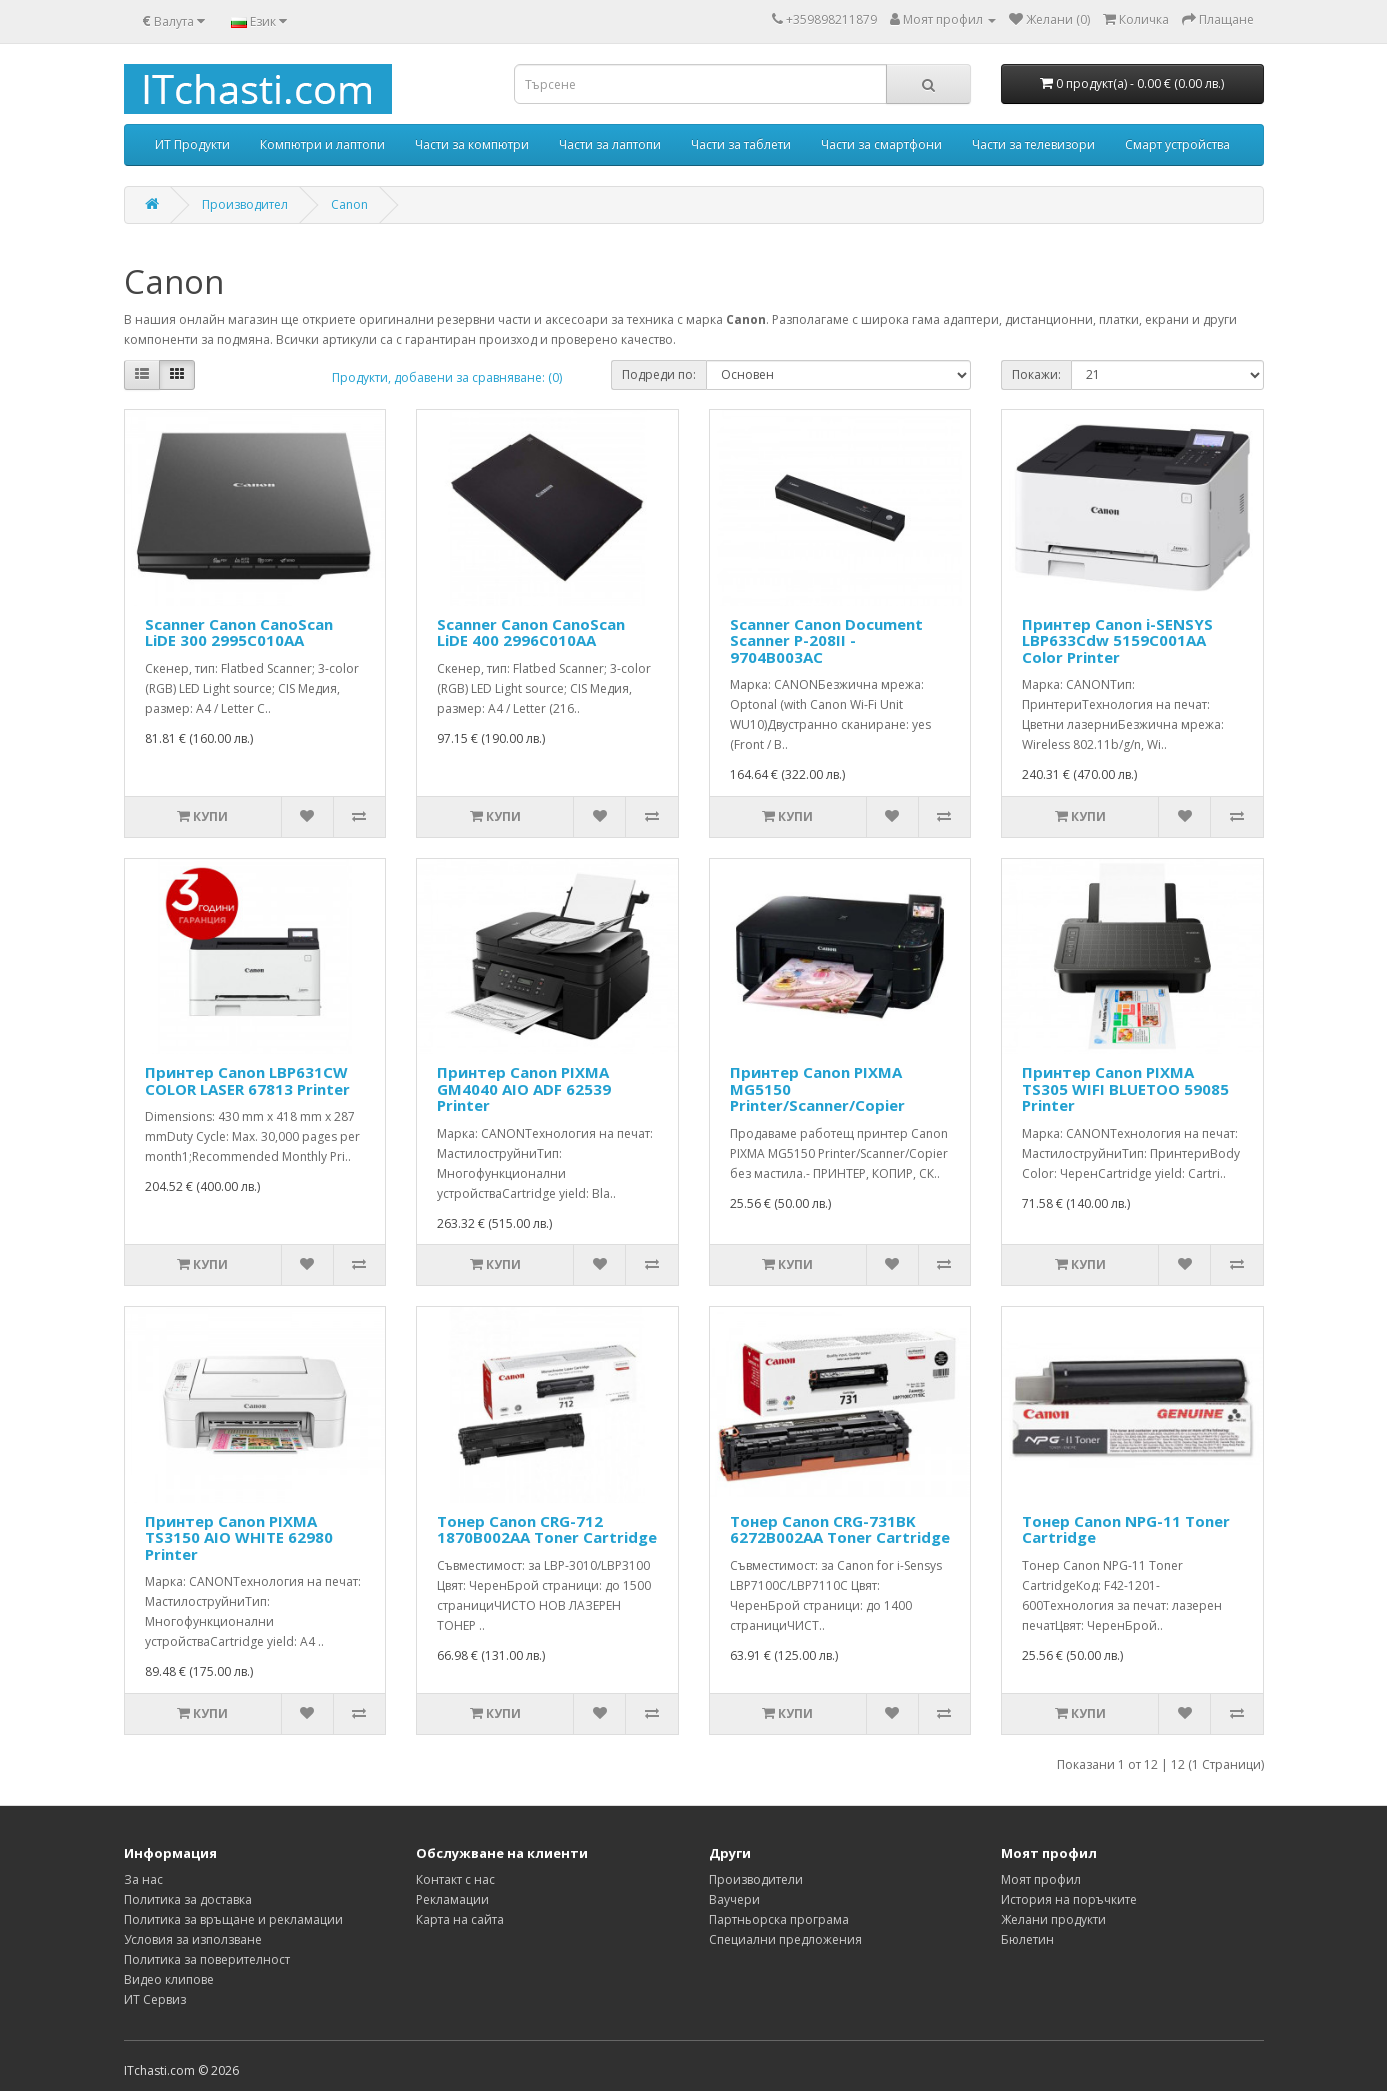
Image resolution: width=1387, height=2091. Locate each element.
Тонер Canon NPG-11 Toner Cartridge (1126, 1529)
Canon (349, 204)
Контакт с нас (455, 1879)
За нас (143, 1879)
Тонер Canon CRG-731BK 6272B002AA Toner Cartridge (840, 1529)
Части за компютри (472, 144)
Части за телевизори (1033, 144)
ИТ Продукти (192, 144)
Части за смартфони (881, 144)
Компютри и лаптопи (322, 144)
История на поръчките (1069, 1899)
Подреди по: (659, 374)
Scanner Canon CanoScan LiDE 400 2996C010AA (531, 632)
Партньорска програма (779, 1919)
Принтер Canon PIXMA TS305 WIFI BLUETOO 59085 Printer (1125, 1088)
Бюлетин (1027, 1939)
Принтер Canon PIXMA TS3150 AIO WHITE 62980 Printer (239, 1537)
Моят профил (1041, 1879)
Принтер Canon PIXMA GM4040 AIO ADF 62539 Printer (524, 1088)
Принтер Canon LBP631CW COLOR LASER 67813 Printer (247, 1080)
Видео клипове (169, 1979)
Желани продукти (1053, 1919)
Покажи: (1036, 374)
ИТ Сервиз (155, 1999)
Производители (756, 1879)
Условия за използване (193, 1939)
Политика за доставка (188, 1899)
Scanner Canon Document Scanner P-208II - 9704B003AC (826, 640)
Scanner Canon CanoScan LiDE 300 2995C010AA (239, 632)
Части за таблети (741, 144)
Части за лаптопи (610, 144)
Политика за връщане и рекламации (233, 1919)
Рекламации (452, 1899)
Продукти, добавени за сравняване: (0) (447, 377)
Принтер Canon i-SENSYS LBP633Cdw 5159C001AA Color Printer (1117, 640)
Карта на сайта (460, 1919)
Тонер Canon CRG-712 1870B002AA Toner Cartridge (547, 1529)
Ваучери (734, 1899)
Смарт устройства (1177, 144)
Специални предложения (785, 1939)
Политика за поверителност (207, 1959)
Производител (245, 204)
